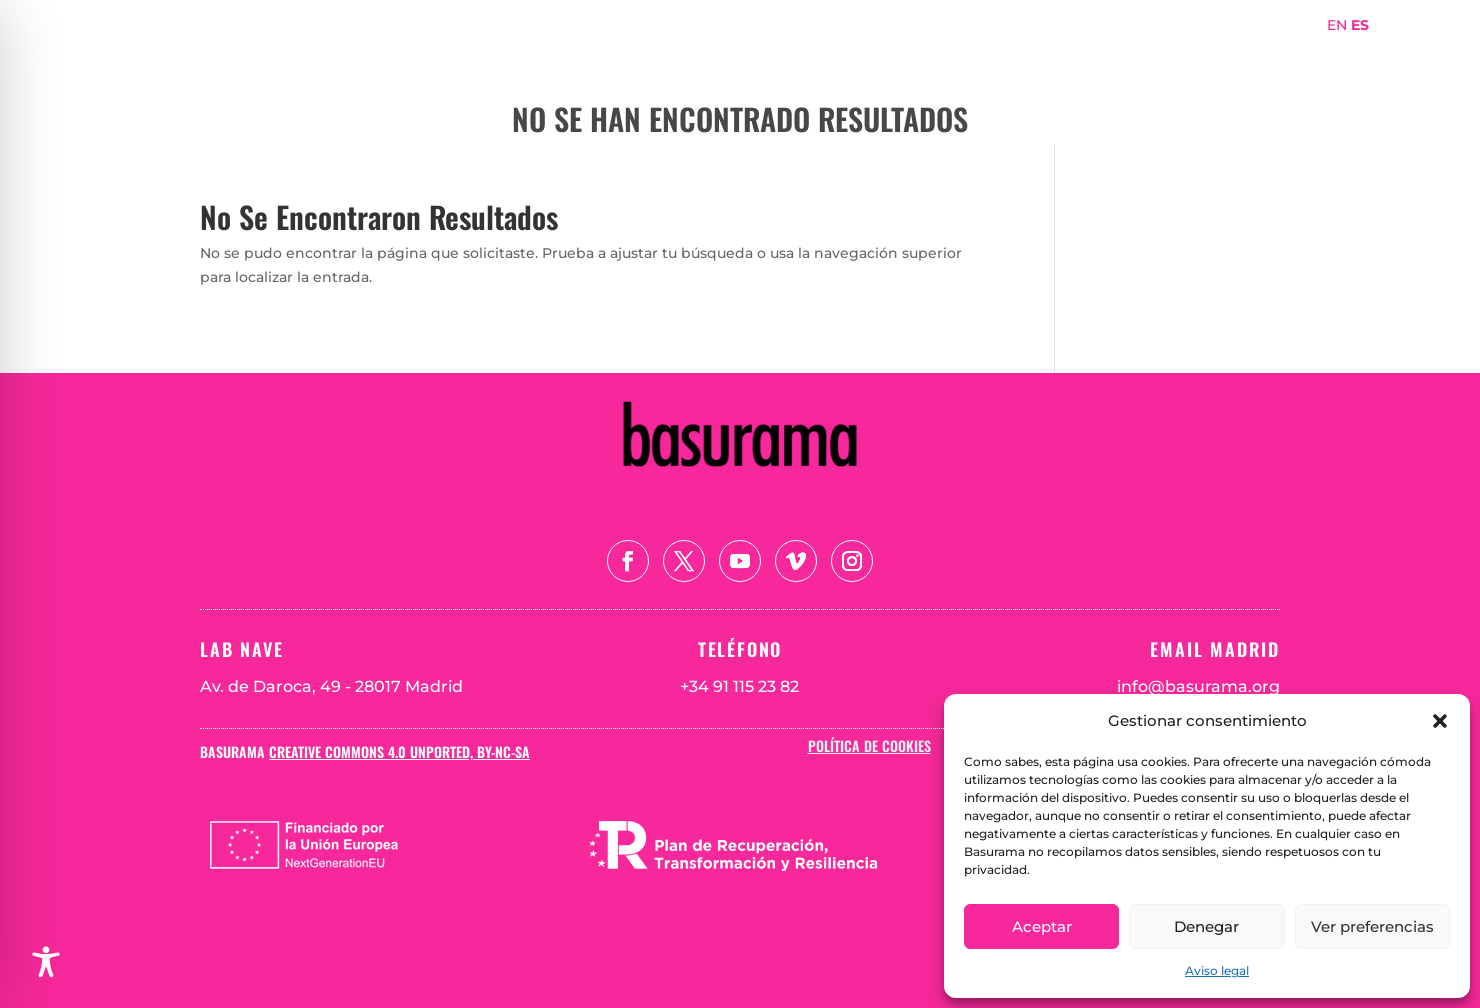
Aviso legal (1217, 970)
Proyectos (1089, 53)
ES (1360, 25)
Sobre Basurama (959, 53)
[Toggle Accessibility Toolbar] (46, 962)
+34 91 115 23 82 (739, 686)
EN (1337, 25)
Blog (1310, 53)
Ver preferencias (1372, 926)
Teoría (1243, 53)
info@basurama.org (1198, 686)
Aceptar (1042, 926)
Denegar (1206, 926)
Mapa (1174, 53)
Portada (836, 53)
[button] (1440, 721)
